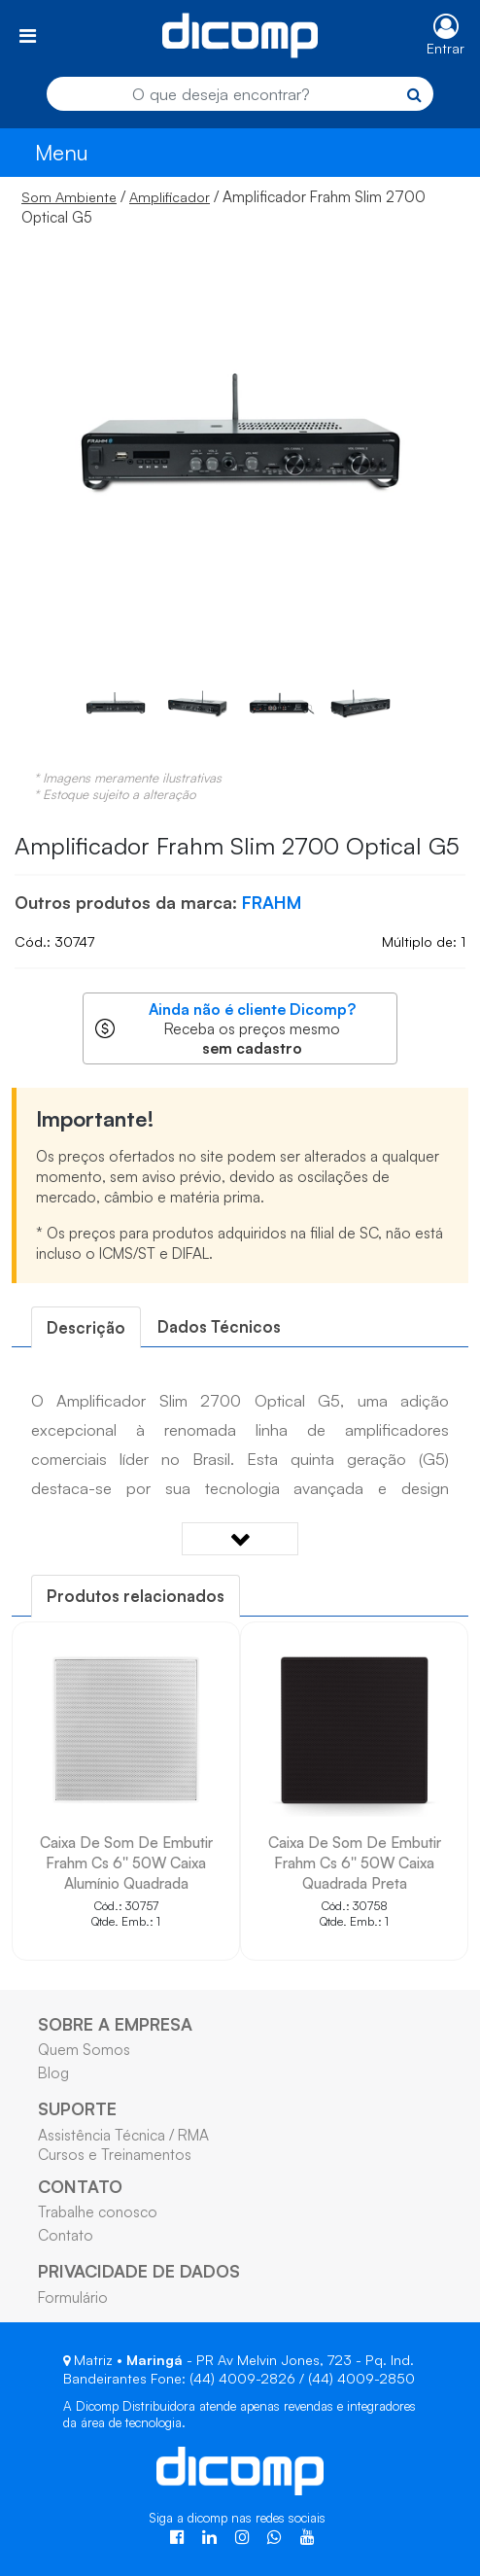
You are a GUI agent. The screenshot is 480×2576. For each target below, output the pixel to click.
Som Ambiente (69, 197)
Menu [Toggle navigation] (61, 152)
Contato (65, 2235)
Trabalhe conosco (97, 2211)
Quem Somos (84, 2049)
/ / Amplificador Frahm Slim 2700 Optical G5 (223, 206)
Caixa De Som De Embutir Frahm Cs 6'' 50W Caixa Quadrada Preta (354, 1862)
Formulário (73, 2297)
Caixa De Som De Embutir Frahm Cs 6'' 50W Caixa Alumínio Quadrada (126, 1862)
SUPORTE (77, 2108)
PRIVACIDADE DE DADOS (139, 2270)
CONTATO (80, 2186)
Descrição (86, 1327)
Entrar (445, 48)
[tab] (86, 1327)
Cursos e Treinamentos (114, 2154)
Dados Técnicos (219, 1326)
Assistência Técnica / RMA (123, 2134)
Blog (53, 2072)
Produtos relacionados (135, 1595)
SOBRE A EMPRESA (115, 2024)
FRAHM (271, 902)
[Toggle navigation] (28, 35)
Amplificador (169, 197)
